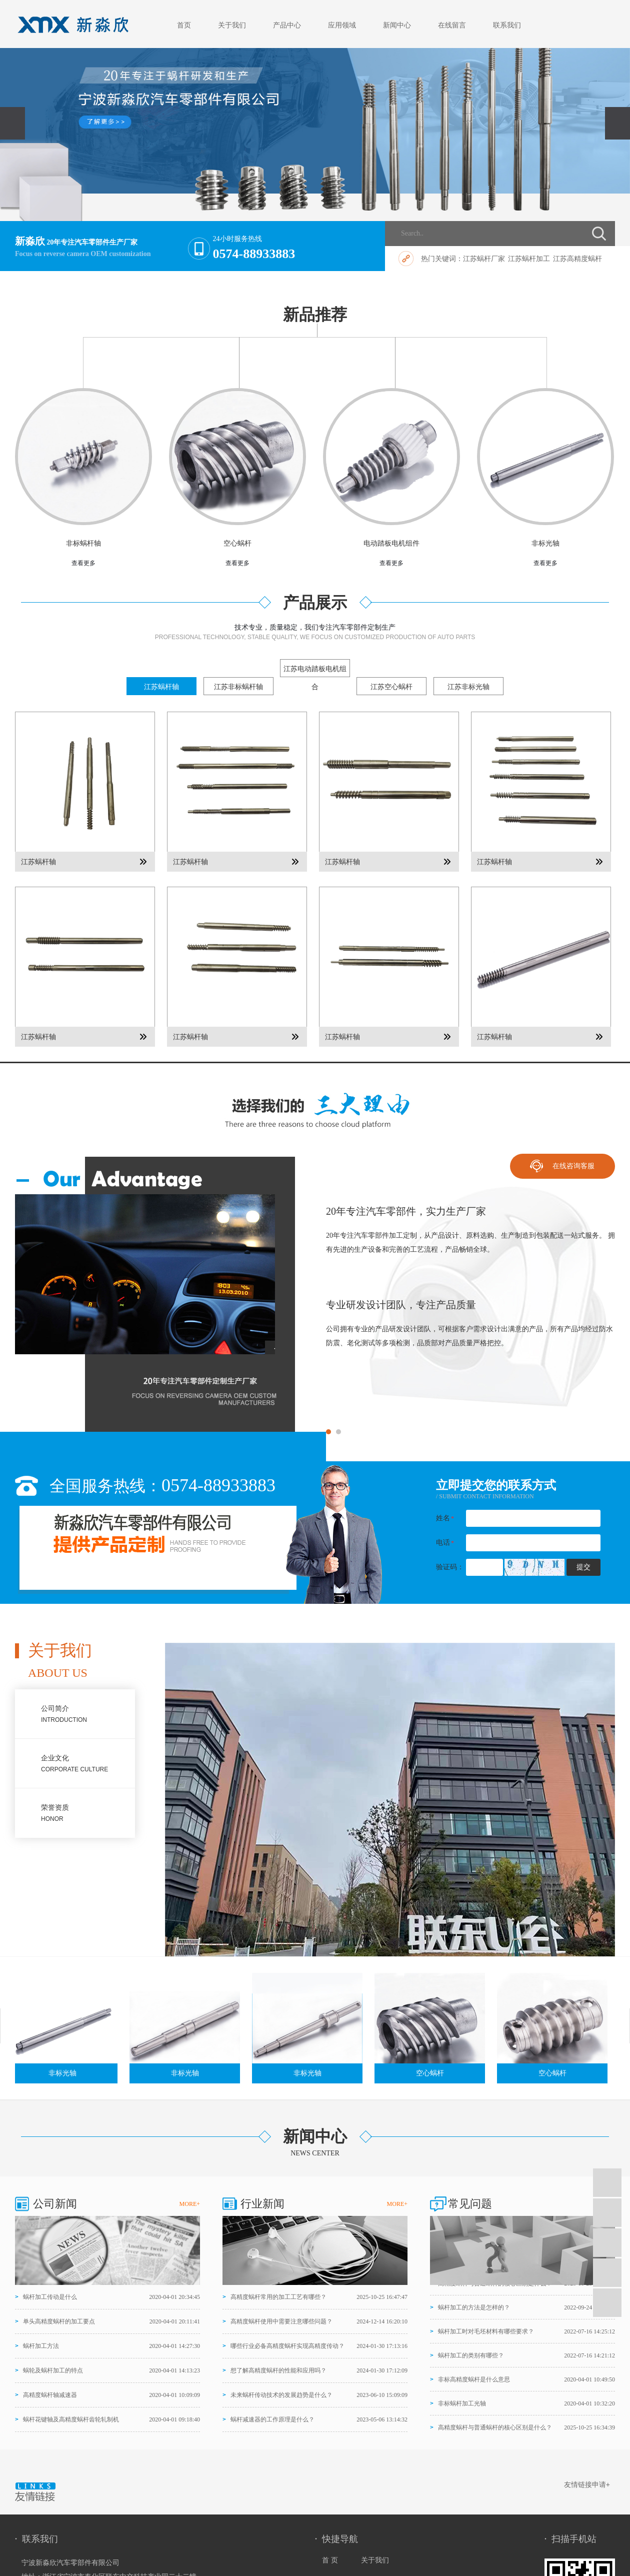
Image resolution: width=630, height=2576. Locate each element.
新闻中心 (397, 25)
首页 (184, 25)
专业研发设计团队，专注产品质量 (401, 1304)
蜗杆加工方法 (41, 2345)
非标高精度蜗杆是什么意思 (474, 2380)
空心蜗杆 (238, 543)
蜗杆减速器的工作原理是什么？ (272, 2419)
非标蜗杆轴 (83, 543)
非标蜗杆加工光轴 (462, 2404)
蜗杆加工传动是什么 (50, 2296)
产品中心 (287, 25)
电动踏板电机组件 (392, 543)
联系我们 (507, 25)
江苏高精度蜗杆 (577, 259)
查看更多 (84, 563)
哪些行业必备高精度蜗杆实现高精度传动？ (287, 2345)
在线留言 (452, 25)
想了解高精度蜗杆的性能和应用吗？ (278, 2370)
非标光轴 (546, 543)
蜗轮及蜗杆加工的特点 (53, 2370)
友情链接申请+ (587, 2484)
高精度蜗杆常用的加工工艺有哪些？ (278, 2296)
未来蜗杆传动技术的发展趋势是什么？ (281, 2394)
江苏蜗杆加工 (529, 259)
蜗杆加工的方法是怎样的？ (474, 2308)
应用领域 (342, 25)
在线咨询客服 (573, 1166)
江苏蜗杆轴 (38, 862)
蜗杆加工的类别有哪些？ (471, 2356)
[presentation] (12, 123)
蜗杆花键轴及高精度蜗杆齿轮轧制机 (71, 2419)
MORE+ (190, 2203)
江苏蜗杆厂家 (484, 259)
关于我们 (232, 25)
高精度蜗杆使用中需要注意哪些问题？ (281, 2321)
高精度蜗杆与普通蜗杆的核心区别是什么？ (495, 2284)
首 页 (331, 2560)
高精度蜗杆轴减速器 (50, 2394)
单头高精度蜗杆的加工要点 (59, 2321)
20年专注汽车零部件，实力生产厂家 (406, 1211)
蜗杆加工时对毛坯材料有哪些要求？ (486, 2332)
